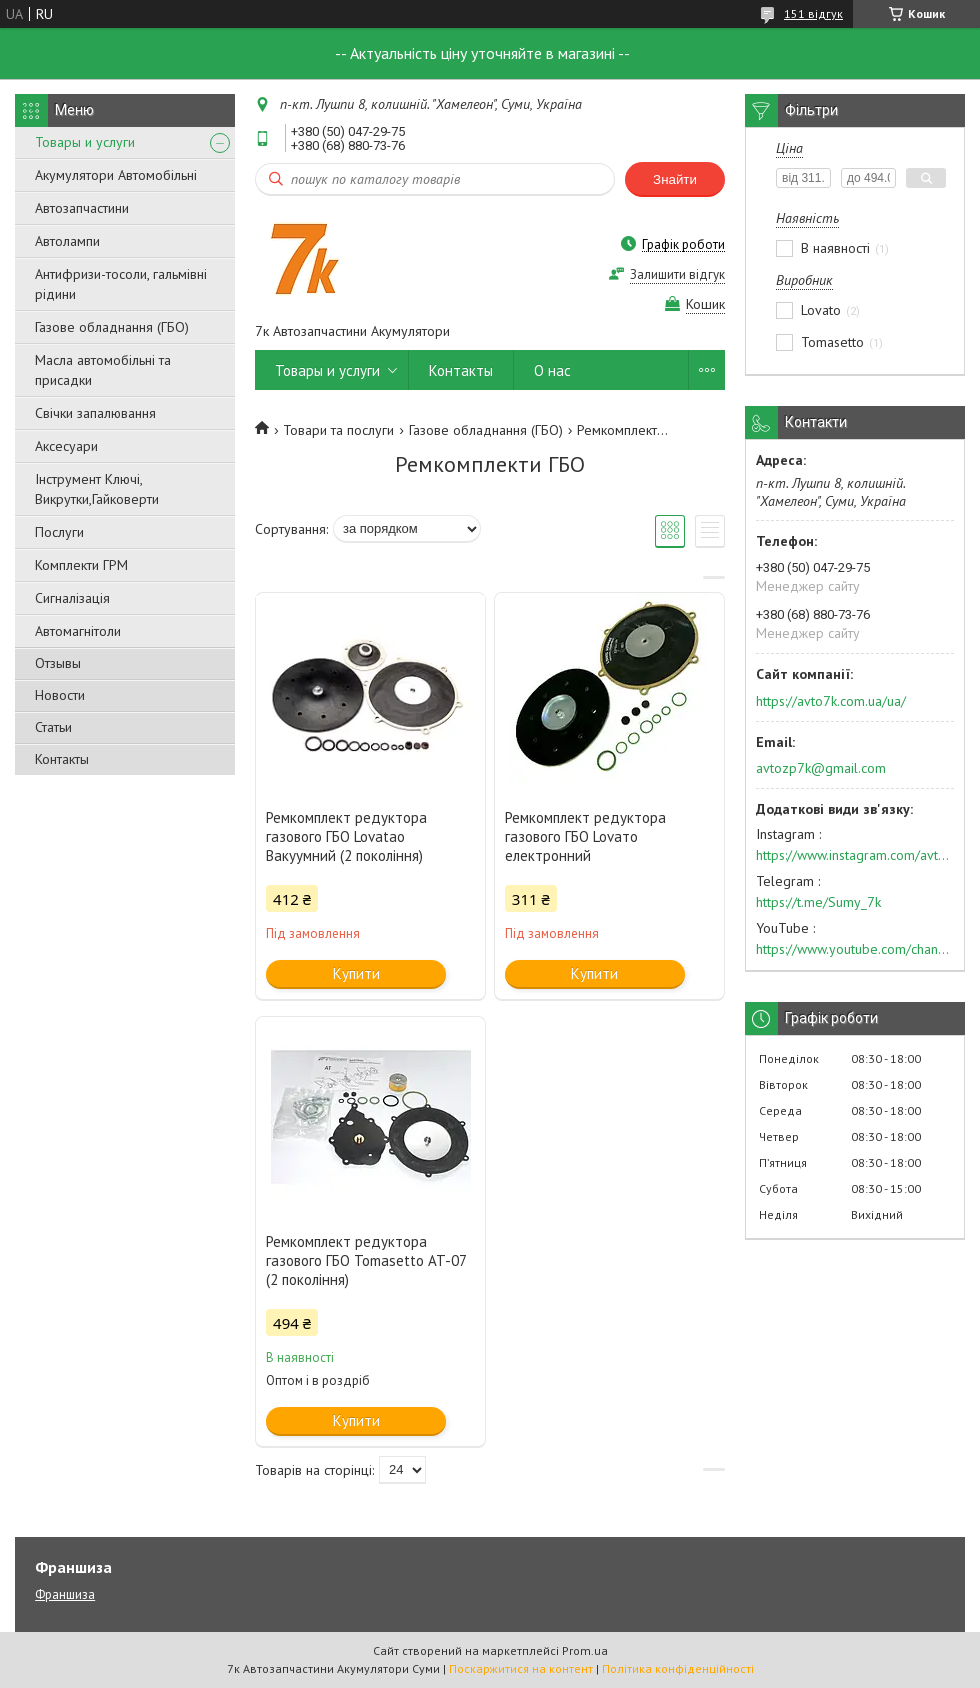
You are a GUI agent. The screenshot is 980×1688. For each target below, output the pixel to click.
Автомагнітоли (78, 631)
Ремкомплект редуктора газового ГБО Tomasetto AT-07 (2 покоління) (366, 1260)
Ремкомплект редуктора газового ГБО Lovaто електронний (585, 836)
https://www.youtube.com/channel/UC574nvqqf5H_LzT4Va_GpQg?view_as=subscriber (855, 949)
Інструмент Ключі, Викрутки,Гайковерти (97, 489)
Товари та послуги (338, 430)
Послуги (59, 532)
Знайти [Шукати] (675, 179)
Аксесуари (66, 446)
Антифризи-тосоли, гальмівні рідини (121, 284)
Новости (60, 695)
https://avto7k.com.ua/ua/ (831, 701)
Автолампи (67, 241)
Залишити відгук (677, 274)
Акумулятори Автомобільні (116, 175)
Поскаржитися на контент (521, 1668)
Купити (356, 973)
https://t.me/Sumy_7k (818, 902)
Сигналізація (72, 598)
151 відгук (813, 13)
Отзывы (58, 663)
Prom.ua (585, 1650)
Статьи (53, 727)
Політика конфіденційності (678, 1668)
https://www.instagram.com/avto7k (855, 855)
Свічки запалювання (95, 413)
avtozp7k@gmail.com (821, 768)
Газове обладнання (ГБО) (112, 327)
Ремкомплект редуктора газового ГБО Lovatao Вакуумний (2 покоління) (346, 836)
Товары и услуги (85, 142)
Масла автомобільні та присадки (103, 370)
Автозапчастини (82, 208)
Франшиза (65, 1594)
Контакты (62, 759)
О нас (552, 370)
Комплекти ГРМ (81, 565)
